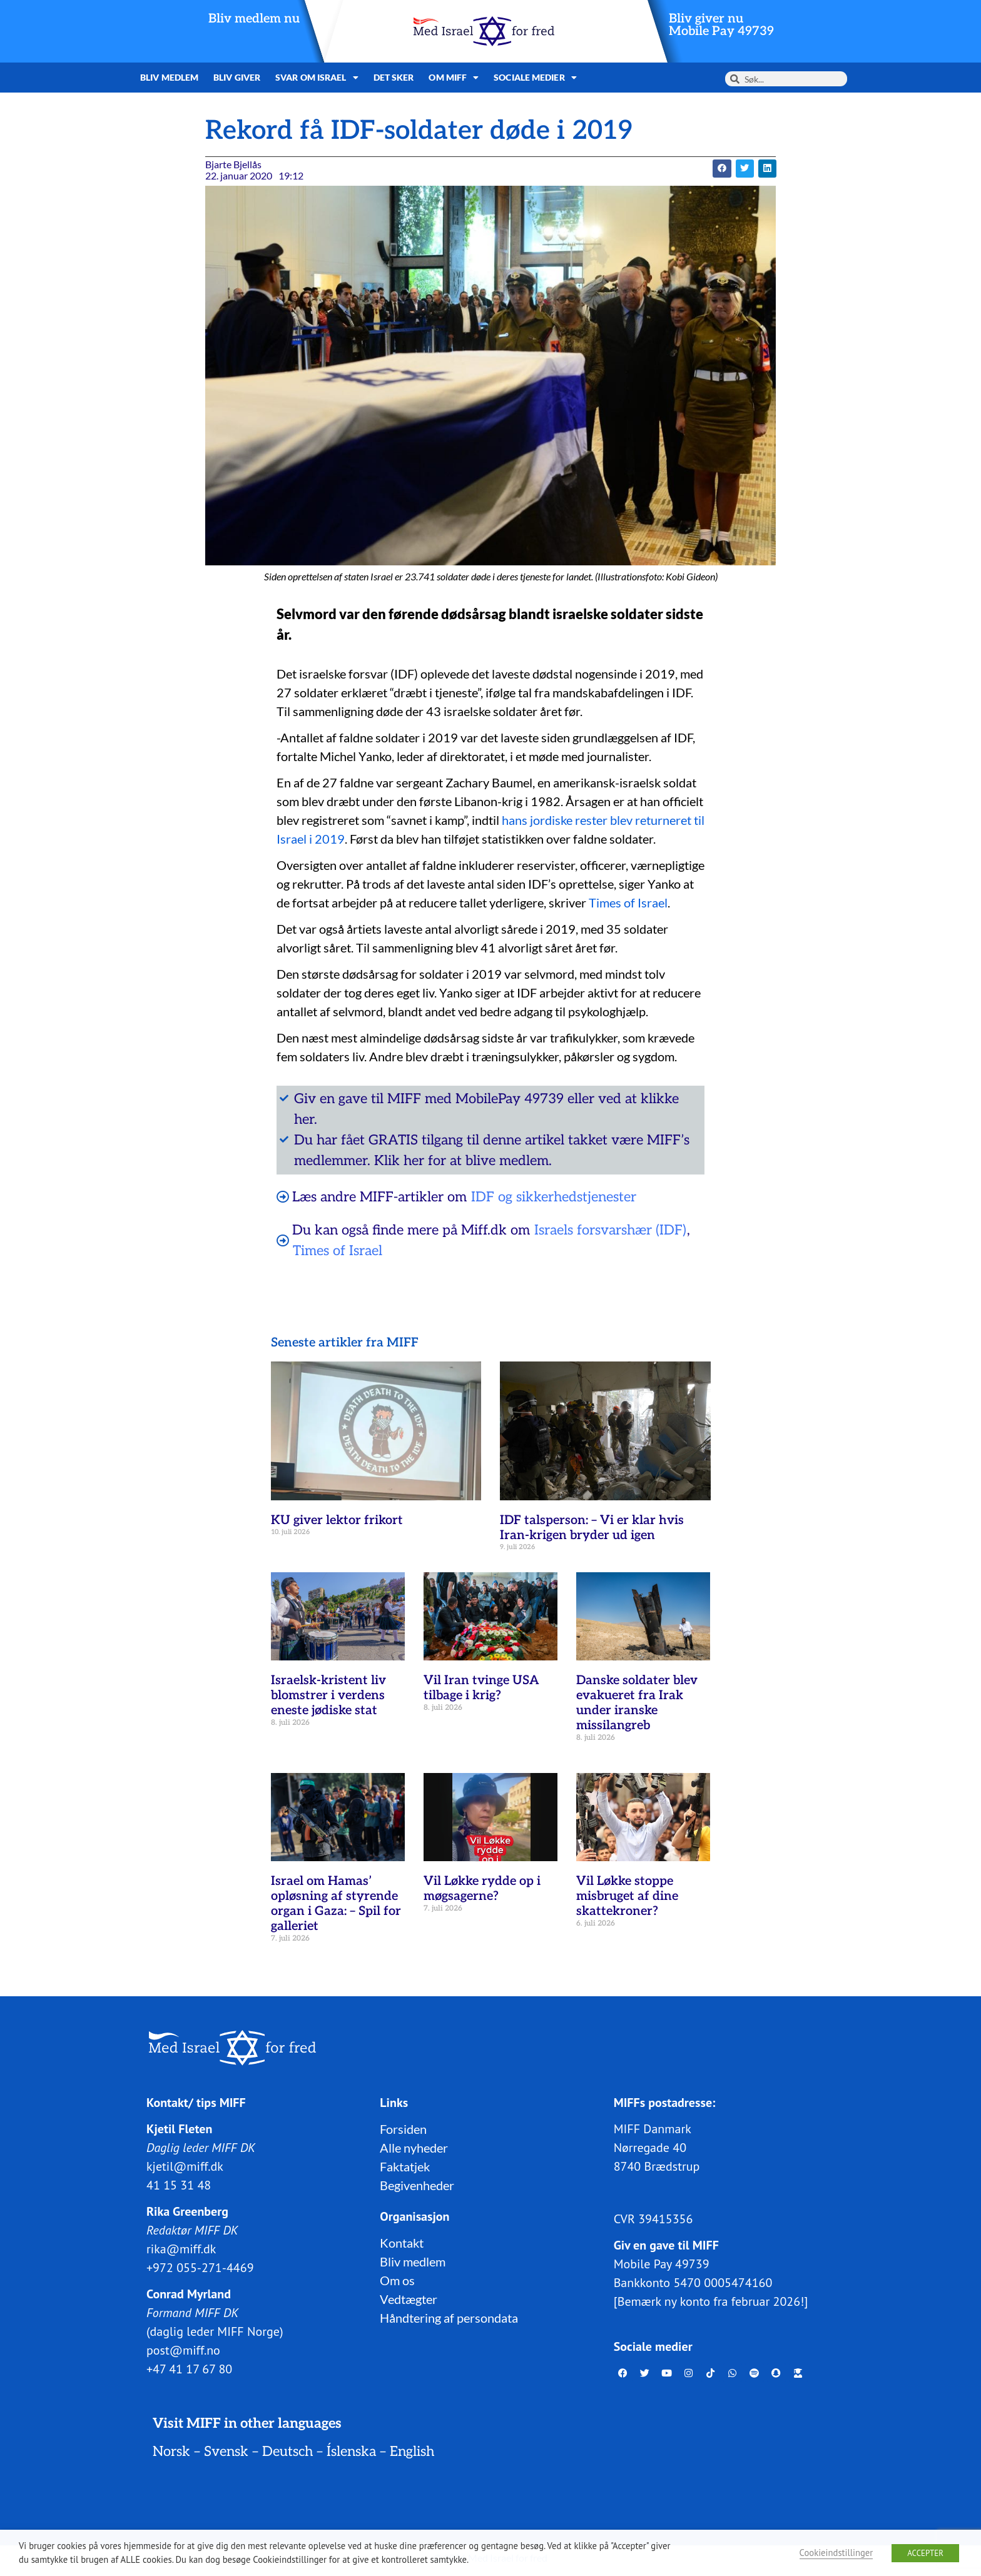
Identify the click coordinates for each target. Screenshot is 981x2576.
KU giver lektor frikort (337, 1520)
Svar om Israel (316, 78)
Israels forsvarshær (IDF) (610, 1230)
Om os (397, 2280)
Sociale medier (535, 78)
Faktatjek (405, 2166)
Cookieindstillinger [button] (836, 2552)
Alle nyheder (414, 2147)
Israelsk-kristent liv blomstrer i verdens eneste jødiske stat (328, 1695)
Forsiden (403, 2128)
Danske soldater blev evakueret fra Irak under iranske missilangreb (637, 1703)
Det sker (394, 77)
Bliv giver (236, 77)
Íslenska (351, 2451)
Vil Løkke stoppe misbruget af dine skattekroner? (627, 1896)
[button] (722, 168)
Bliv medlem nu (254, 18)
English (412, 2451)
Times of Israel (628, 902)
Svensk (226, 2451)
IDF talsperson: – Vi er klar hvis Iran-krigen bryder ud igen (592, 1528)
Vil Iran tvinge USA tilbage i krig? (481, 1688)
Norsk (171, 2451)
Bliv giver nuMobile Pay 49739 (721, 25)
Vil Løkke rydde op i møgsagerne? (482, 1889)
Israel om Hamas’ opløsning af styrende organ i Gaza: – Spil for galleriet (336, 1904)
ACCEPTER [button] (925, 2553)
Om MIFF (454, 78)
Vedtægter (408, 2298)
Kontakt (402, 2242)
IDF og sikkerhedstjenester (553, 1197)
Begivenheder (417, 2185)
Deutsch (287, 2451)
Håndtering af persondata (449, 2317)
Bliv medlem (169, 77)
